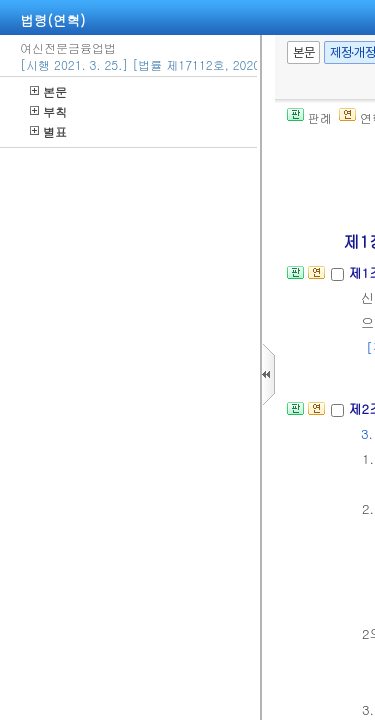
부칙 (48, 111)
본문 (48, 91)
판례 (309, 117)
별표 (48, 131)
